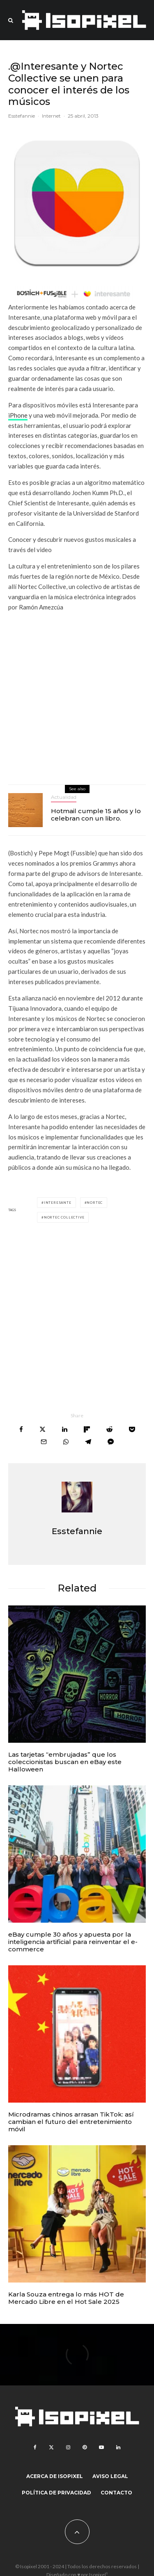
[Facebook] (35, 2447)
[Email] (44, 1442)
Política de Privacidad (56, 2493)
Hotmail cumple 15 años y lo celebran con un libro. (96, 814)
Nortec (95, 1202)
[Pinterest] (84, 2447)
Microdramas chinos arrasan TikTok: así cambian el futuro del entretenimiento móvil (71, 2122)
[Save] (132, 1429)
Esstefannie (21, 116)
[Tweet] (42, 1429)
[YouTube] (101, 2447)
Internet (51, 116)
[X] (51, 2447)
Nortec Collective (64, 1217)
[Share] (21, 1429)
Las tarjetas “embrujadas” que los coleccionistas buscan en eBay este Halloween (65, 1762)
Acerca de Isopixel (54, 2476)
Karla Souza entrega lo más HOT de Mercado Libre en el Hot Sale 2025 (66, 2298)
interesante (57, 1202)
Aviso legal (110, 2476)
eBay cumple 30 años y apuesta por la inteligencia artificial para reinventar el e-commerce (73, 1942)
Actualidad (63, 797)
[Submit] (109, 1429)
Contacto (116, 2493)
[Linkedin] (118, 2447)
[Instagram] (68, 2447)
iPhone (18, 415)
